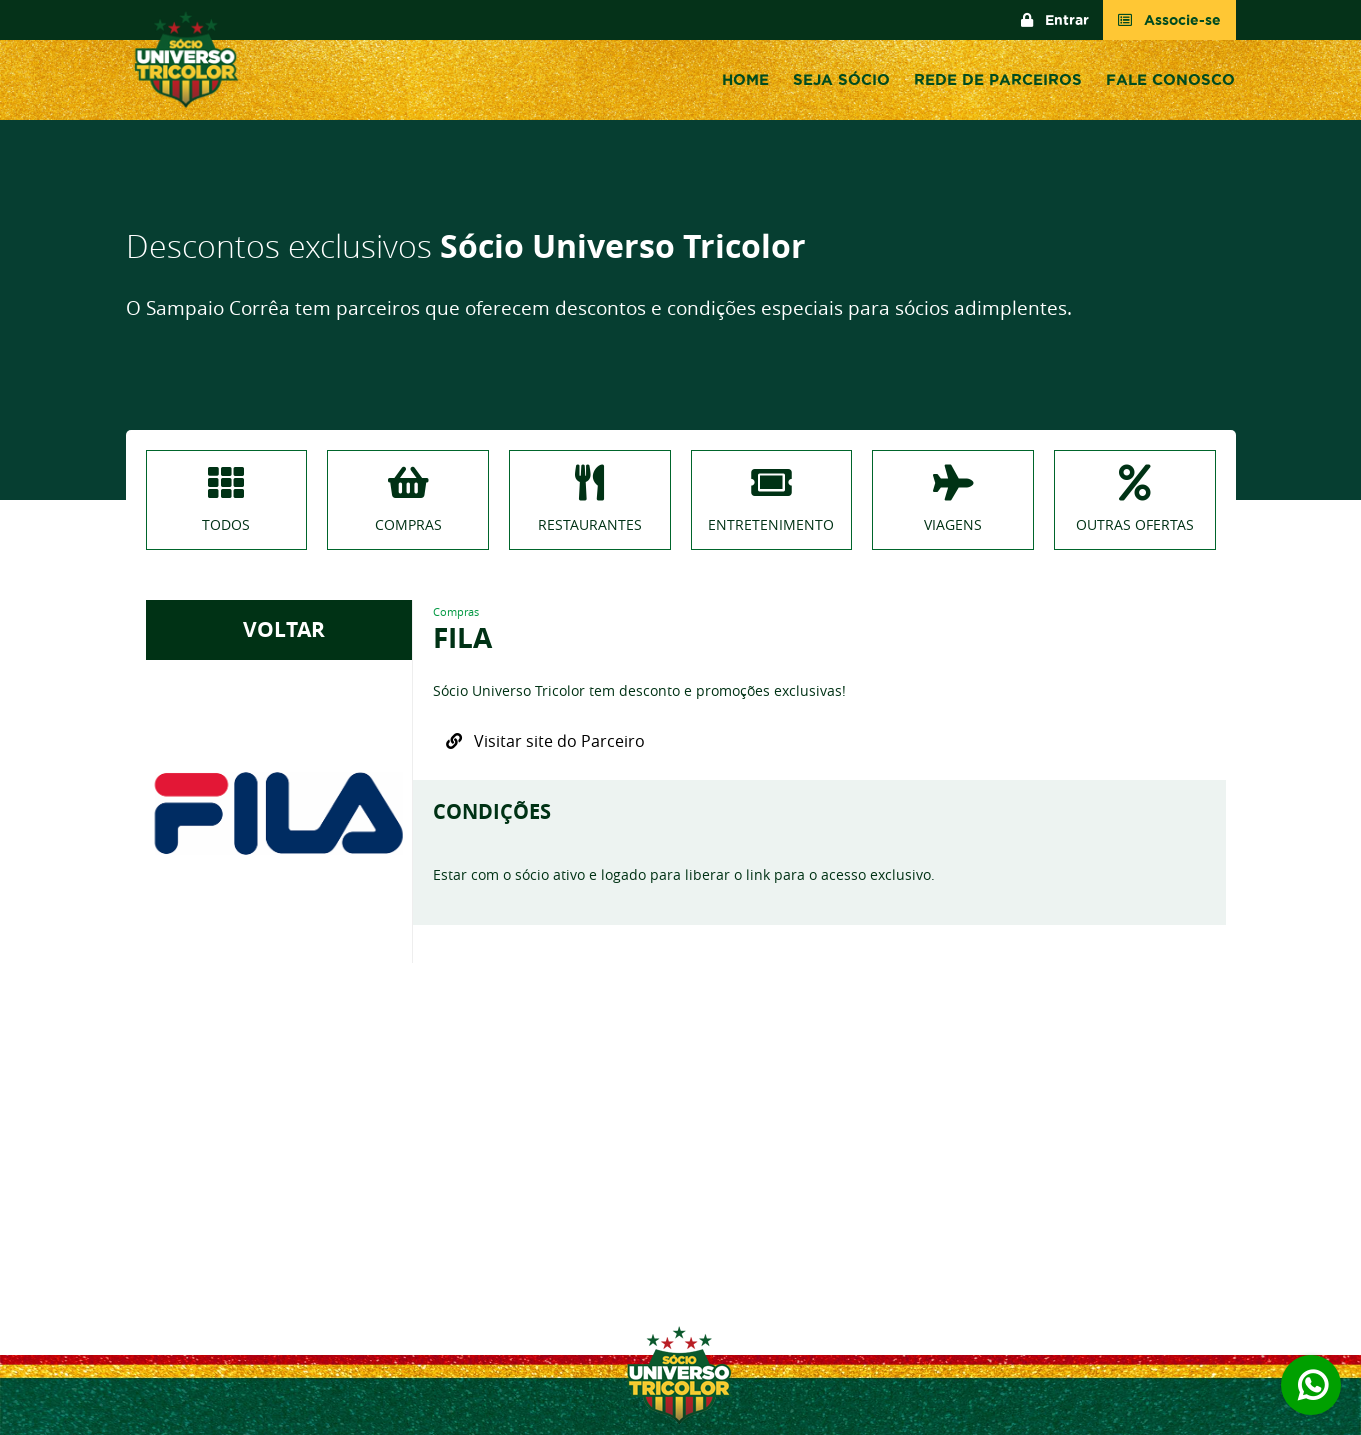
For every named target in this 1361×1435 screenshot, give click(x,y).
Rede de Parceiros (998, 79)
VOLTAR (279, 629)
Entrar (1055, 20)
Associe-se (1169, 20)
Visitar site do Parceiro (545, 741)
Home (745, 79)
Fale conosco (1170, 79)
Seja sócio (841, 79)
